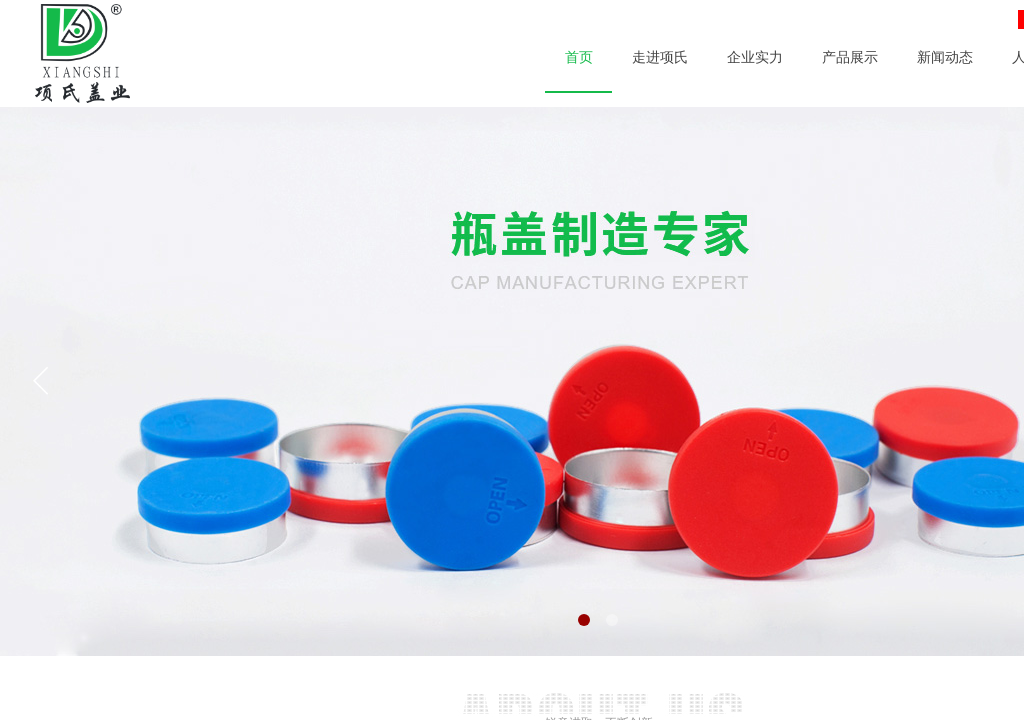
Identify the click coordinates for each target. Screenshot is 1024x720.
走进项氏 (660, 57)
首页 (579, 57)
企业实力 (755, 57)
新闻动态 (945, 57)
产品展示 (850, 57)
